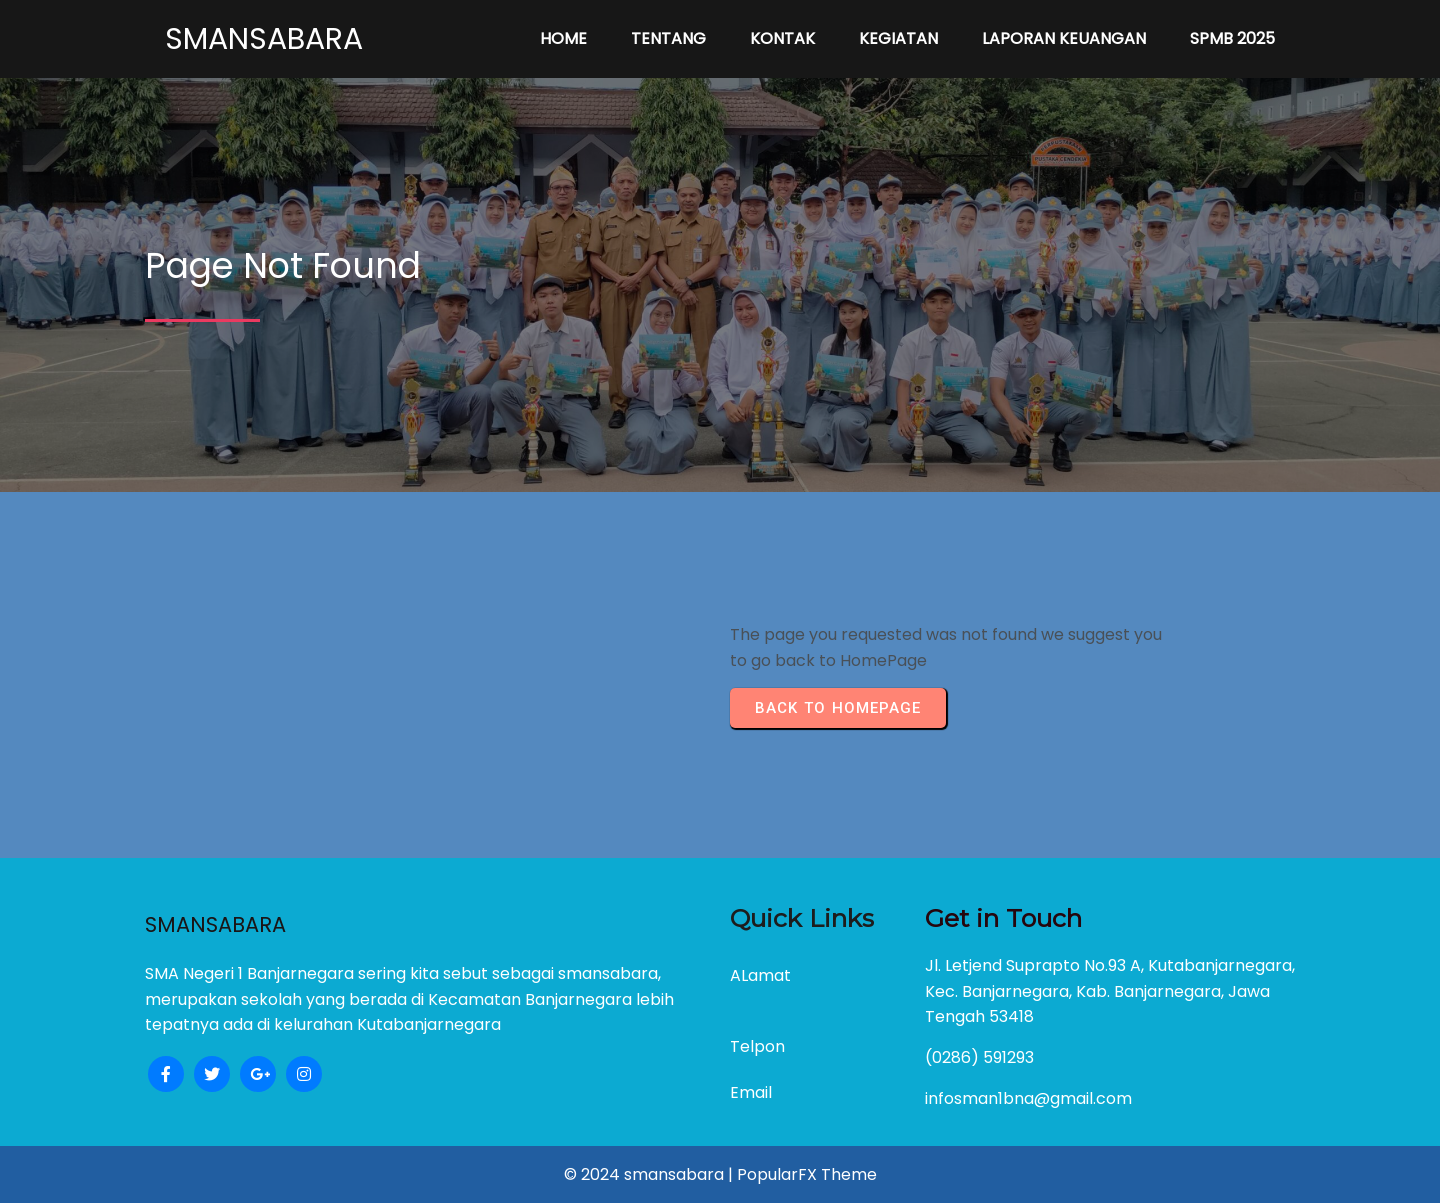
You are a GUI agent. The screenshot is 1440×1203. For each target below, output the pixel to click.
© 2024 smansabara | (650, 1174)
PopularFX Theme (807, 1174)
